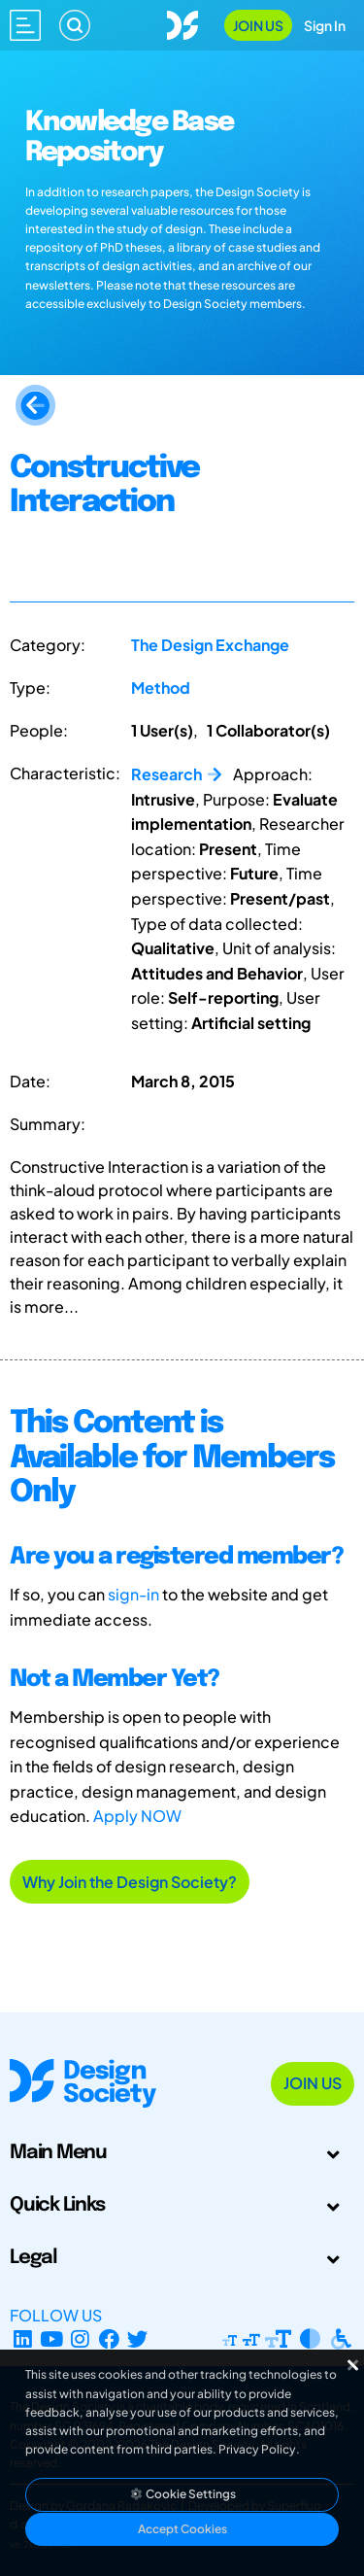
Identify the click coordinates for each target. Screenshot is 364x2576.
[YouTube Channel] (52, 2338)
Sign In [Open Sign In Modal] (325, 25)
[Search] (74, 25)
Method (160, 687)
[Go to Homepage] (182, 23)
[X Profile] (138, 2338)
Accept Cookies (182, 2529)
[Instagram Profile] (80, 2338)
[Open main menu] (25, 25)
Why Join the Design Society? (129, 1882)
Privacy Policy (257, 2449)
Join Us (258, 25)
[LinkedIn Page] (23, 2338)
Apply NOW (137, 1815)
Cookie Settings (182, 2494)
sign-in (133, 1594)
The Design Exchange (210, 645)
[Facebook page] (109, 2338)
